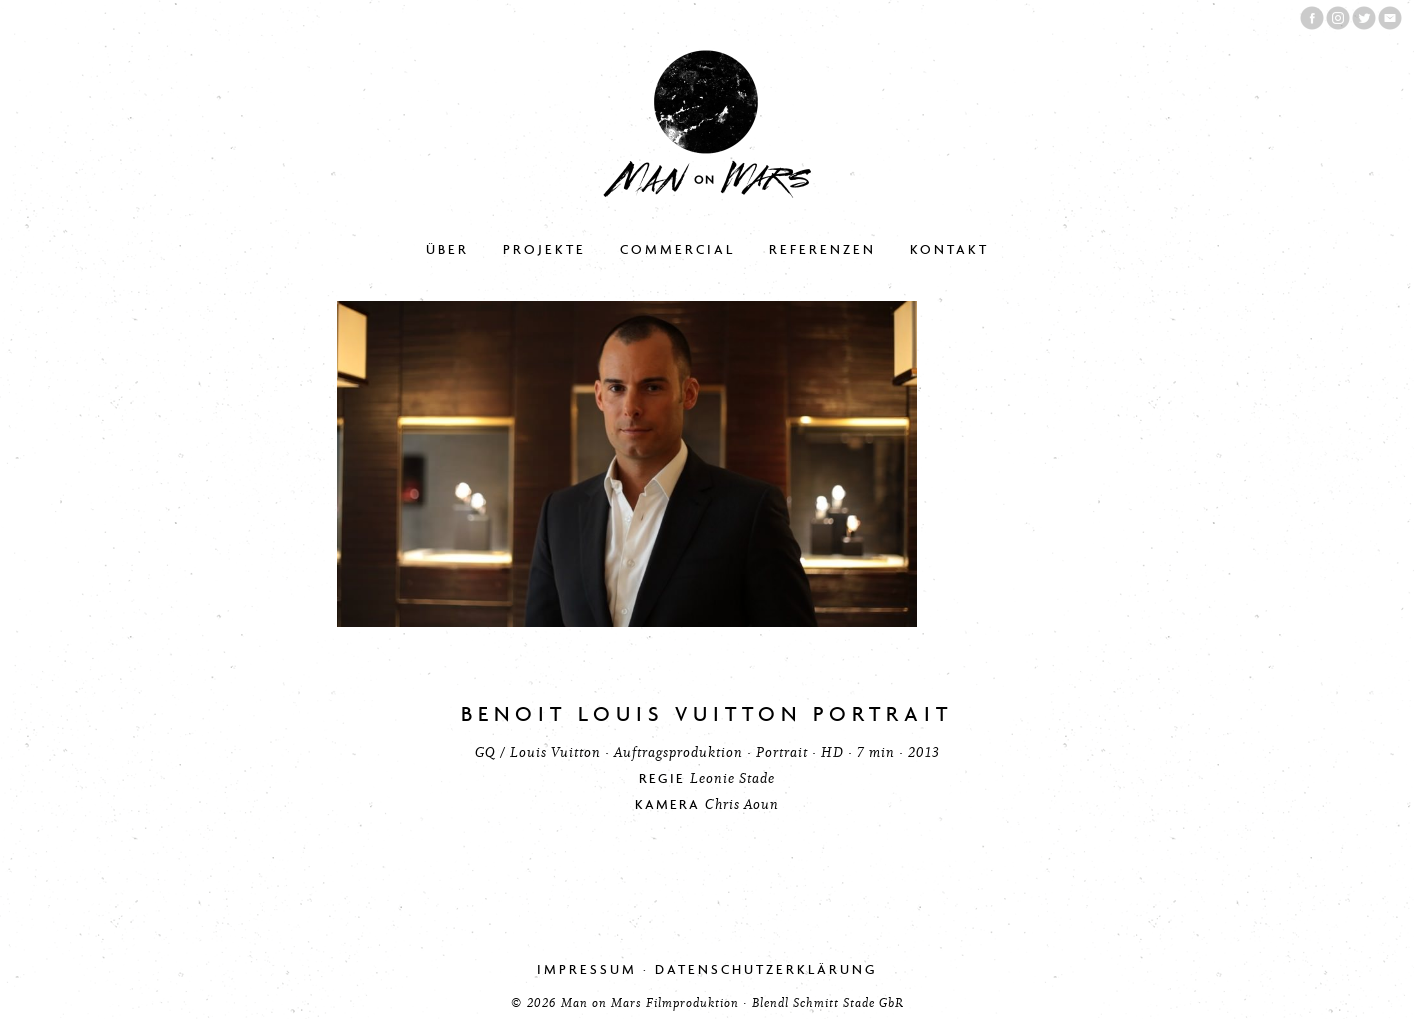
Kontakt (949, 249)
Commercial (677, 249)
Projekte (544, 249)
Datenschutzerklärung (766, 969)
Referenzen (822, 249)
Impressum (587, 969)
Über (447, 249)
